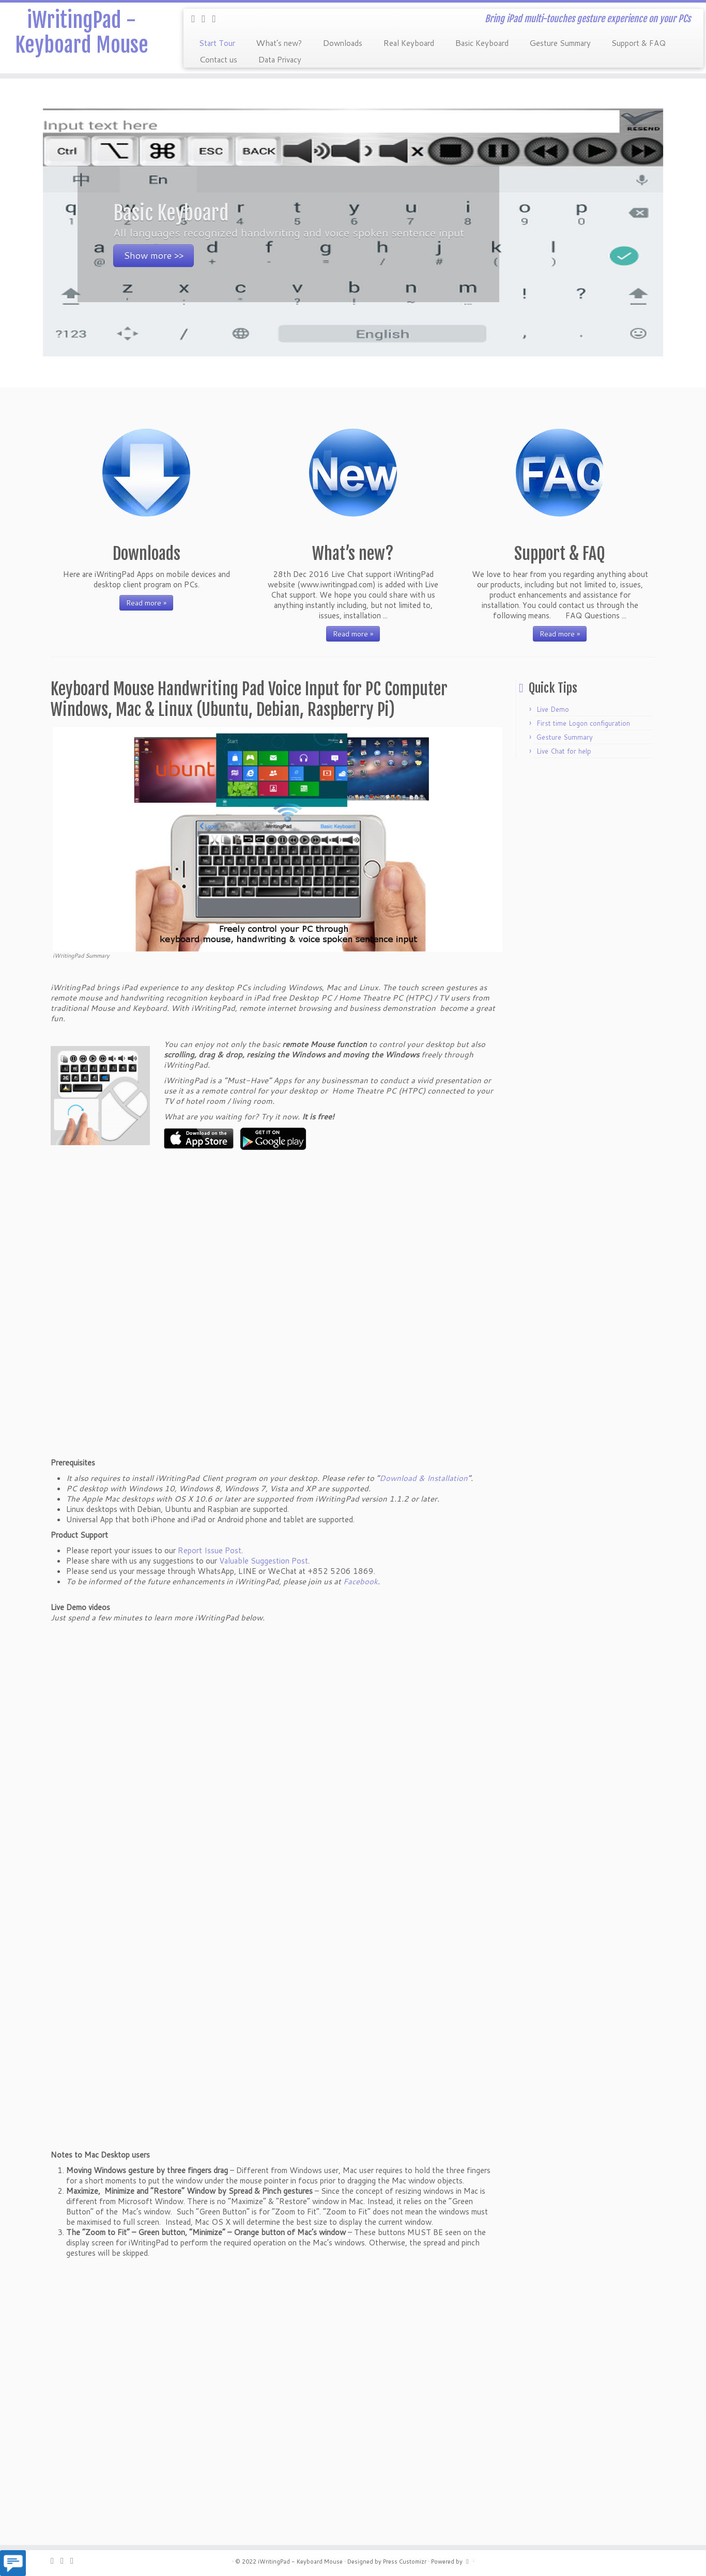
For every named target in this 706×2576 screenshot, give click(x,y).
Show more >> (153, 255)
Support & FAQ (638, 42)
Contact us (218, 59)
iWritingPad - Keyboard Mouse (81, 32)
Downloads (342, 42)
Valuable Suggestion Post (263, 1560)
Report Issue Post (209, 1550)
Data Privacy (279, 59)
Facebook (360, 1581)
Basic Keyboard (482, 42)
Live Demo (552, 709)
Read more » (146, 603)
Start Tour (217, 42)
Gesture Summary (560, 42)
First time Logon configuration (583, 723)
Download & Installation (423, 1478)
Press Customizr (404, 2561)
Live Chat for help (563, 751)
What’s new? (279, 42)
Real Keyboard (408, 42)
